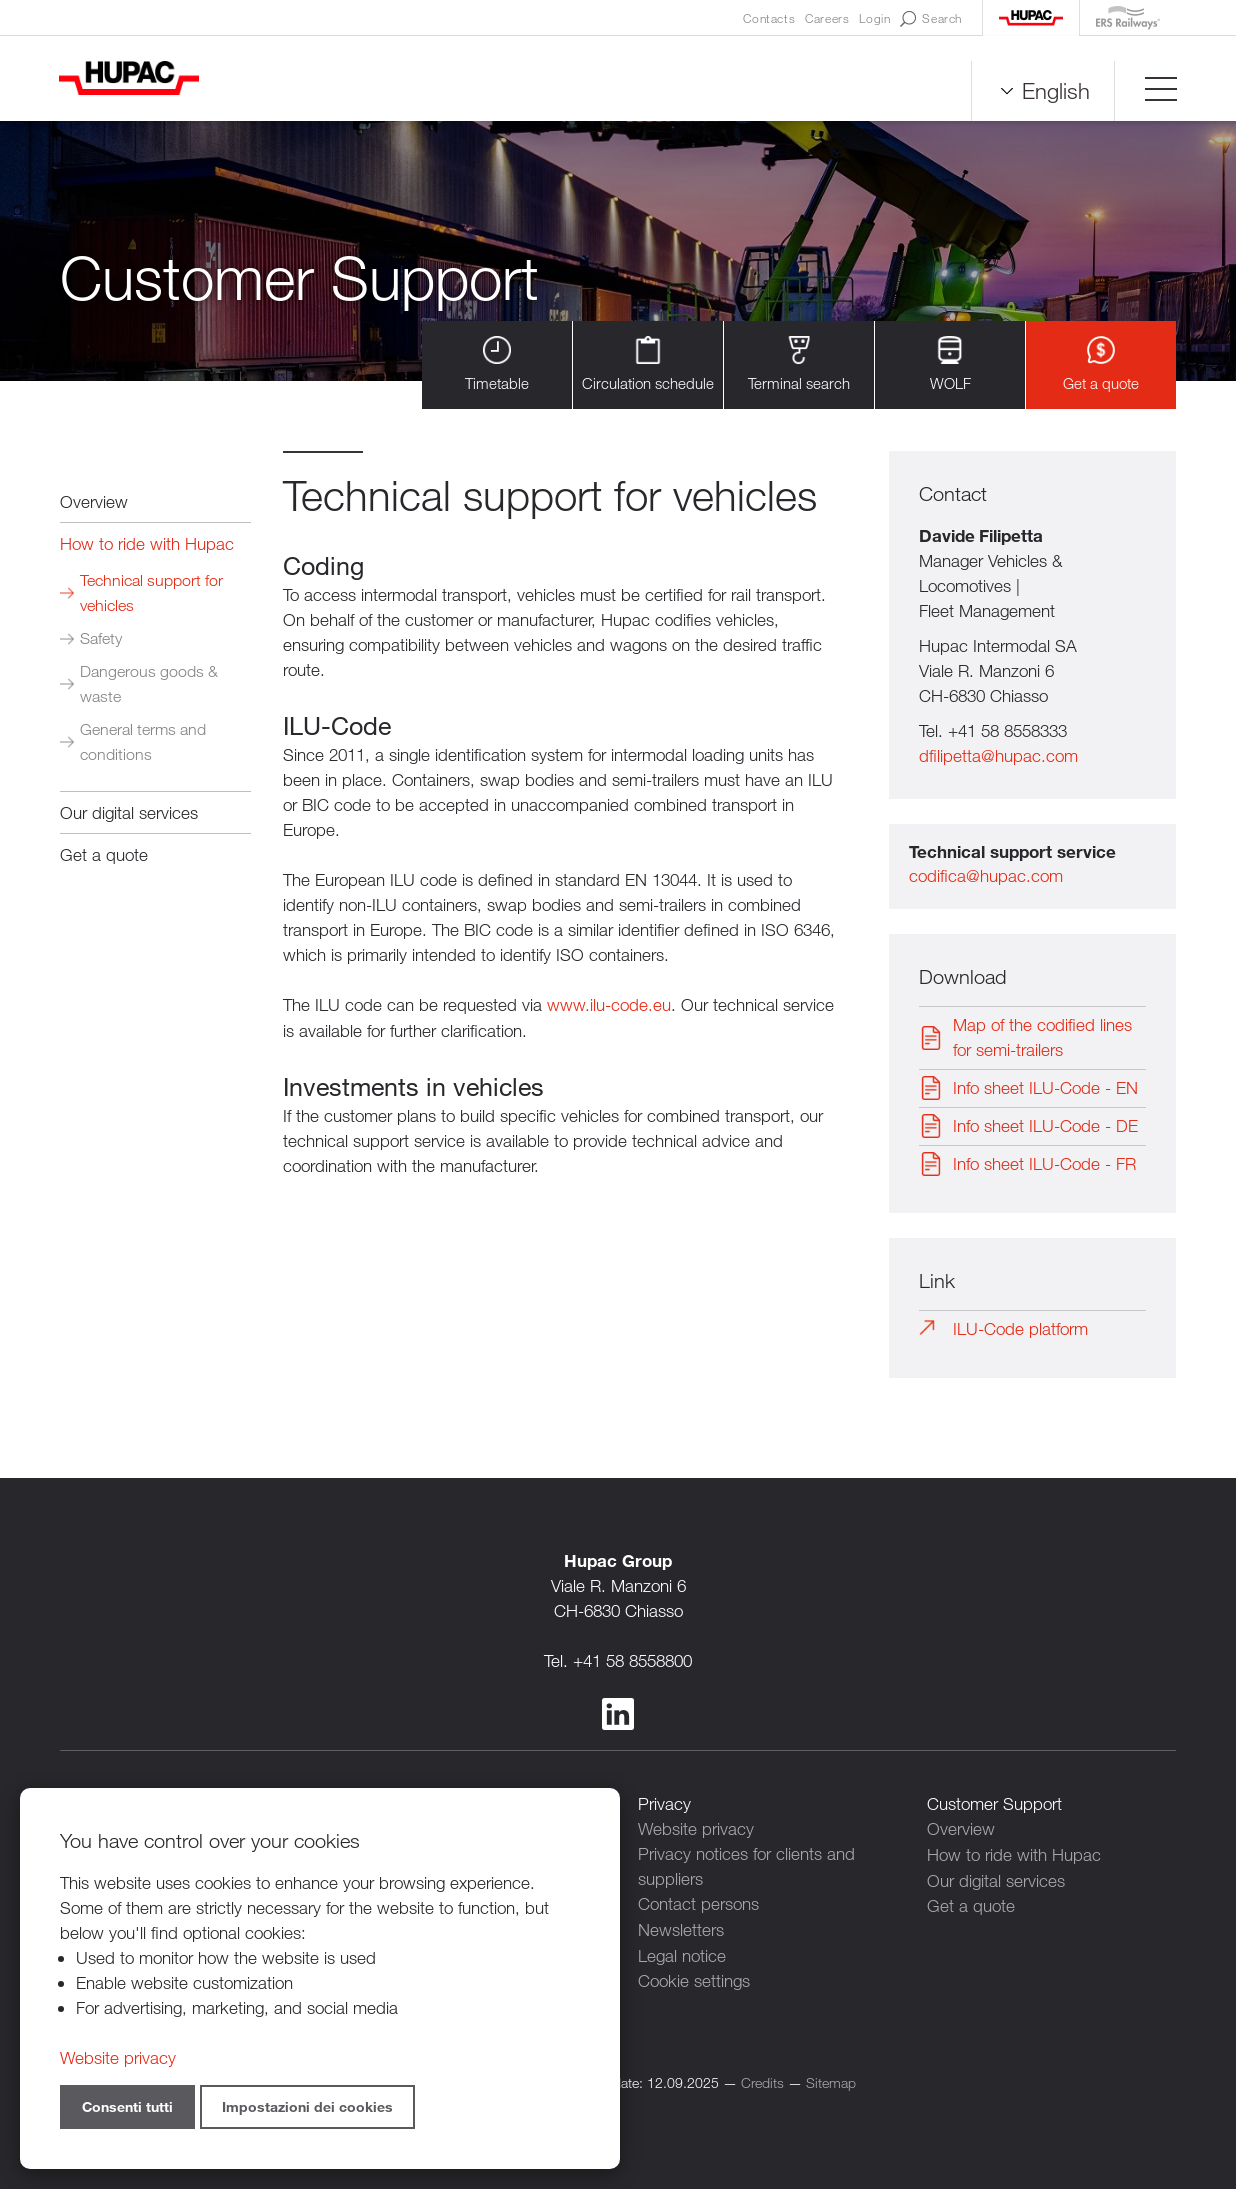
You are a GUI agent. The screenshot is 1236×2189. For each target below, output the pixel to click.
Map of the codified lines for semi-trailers (1042, 1038)
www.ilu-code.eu (609, 1004)
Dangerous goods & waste (149, 684)
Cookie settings (694, 1978)
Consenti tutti (127, 2106)
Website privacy (696, 1828)
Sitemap (831, 2079)
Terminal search (799, 364)
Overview (94, 501)
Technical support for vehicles (151, 593)
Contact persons (698, 1903)
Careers (827, 18)
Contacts (769, 18)
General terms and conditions (143, 742)
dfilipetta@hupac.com (998, 756)
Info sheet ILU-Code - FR (1044, 1164)
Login (874, 18)
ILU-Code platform (1020, 1329)
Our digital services (129, 812)
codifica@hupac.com (986, 876)
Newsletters (681, 1928)
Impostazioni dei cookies (307, 2106)
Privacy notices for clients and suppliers (746, 1866)
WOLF (950, 364)
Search (931, 19)
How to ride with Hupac (147, 543)
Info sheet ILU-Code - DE (1045, 1126)
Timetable (497, 364)
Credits (762, 2079)
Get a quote (1101, 364)
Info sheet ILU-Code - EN (1045, 1088)
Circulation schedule (648, 364)
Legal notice (682, 1953)
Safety (101, 638)
